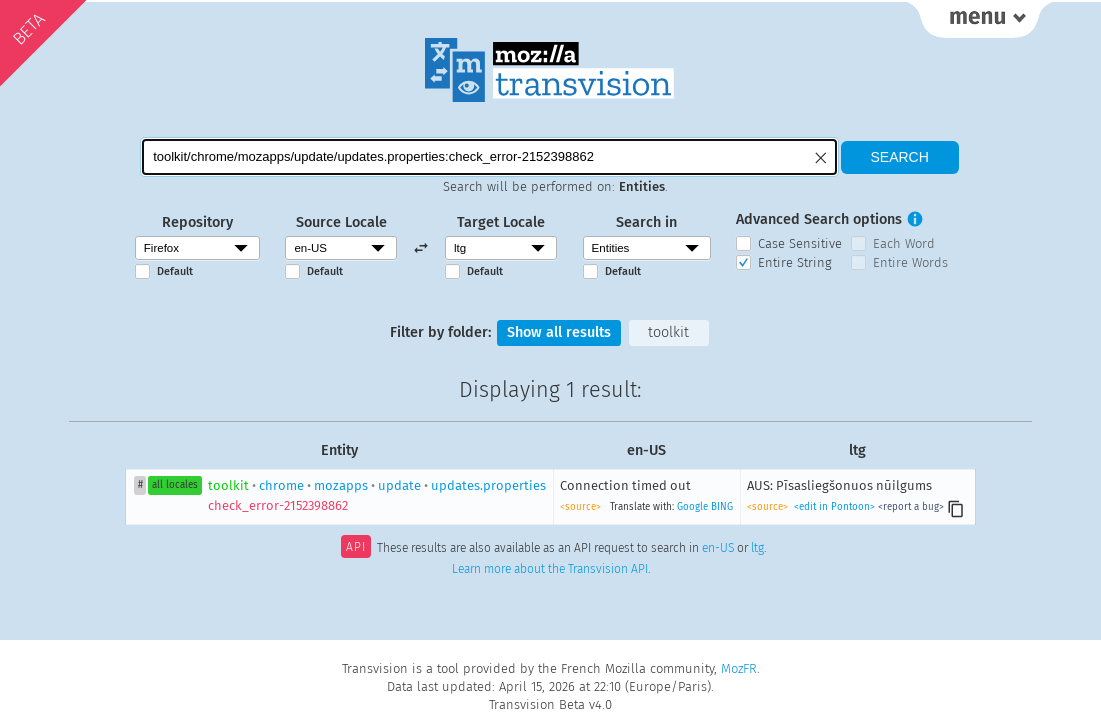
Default (175, 271)
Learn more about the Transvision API (550, 569)
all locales (175, 485)
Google (692, 507)
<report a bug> (911, 507)
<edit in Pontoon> (834, 507)
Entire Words (910, 262)
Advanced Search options (819, 219)
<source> (580, 507)
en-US (718, 549)
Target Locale (501, 222)
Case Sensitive (800, 243)
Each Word (904, 243)
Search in (646, 222)
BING (722, 507)
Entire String (795, 262)
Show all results (559, 332)
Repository (197, 222)
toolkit (668, 332)
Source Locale (341, 222)
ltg (757, 549)
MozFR (739, 668)
